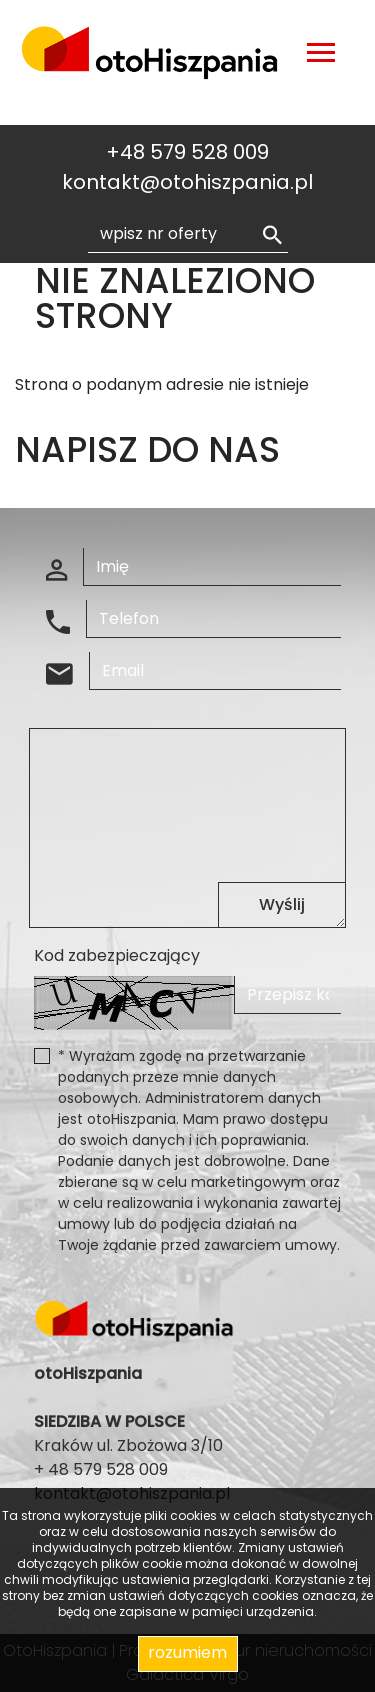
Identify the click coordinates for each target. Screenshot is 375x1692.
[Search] (188, 234)
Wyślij (282, 904)
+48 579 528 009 (187, 152)
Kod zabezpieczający (117, 955)
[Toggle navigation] (321, 55)
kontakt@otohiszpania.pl (187, 182)
